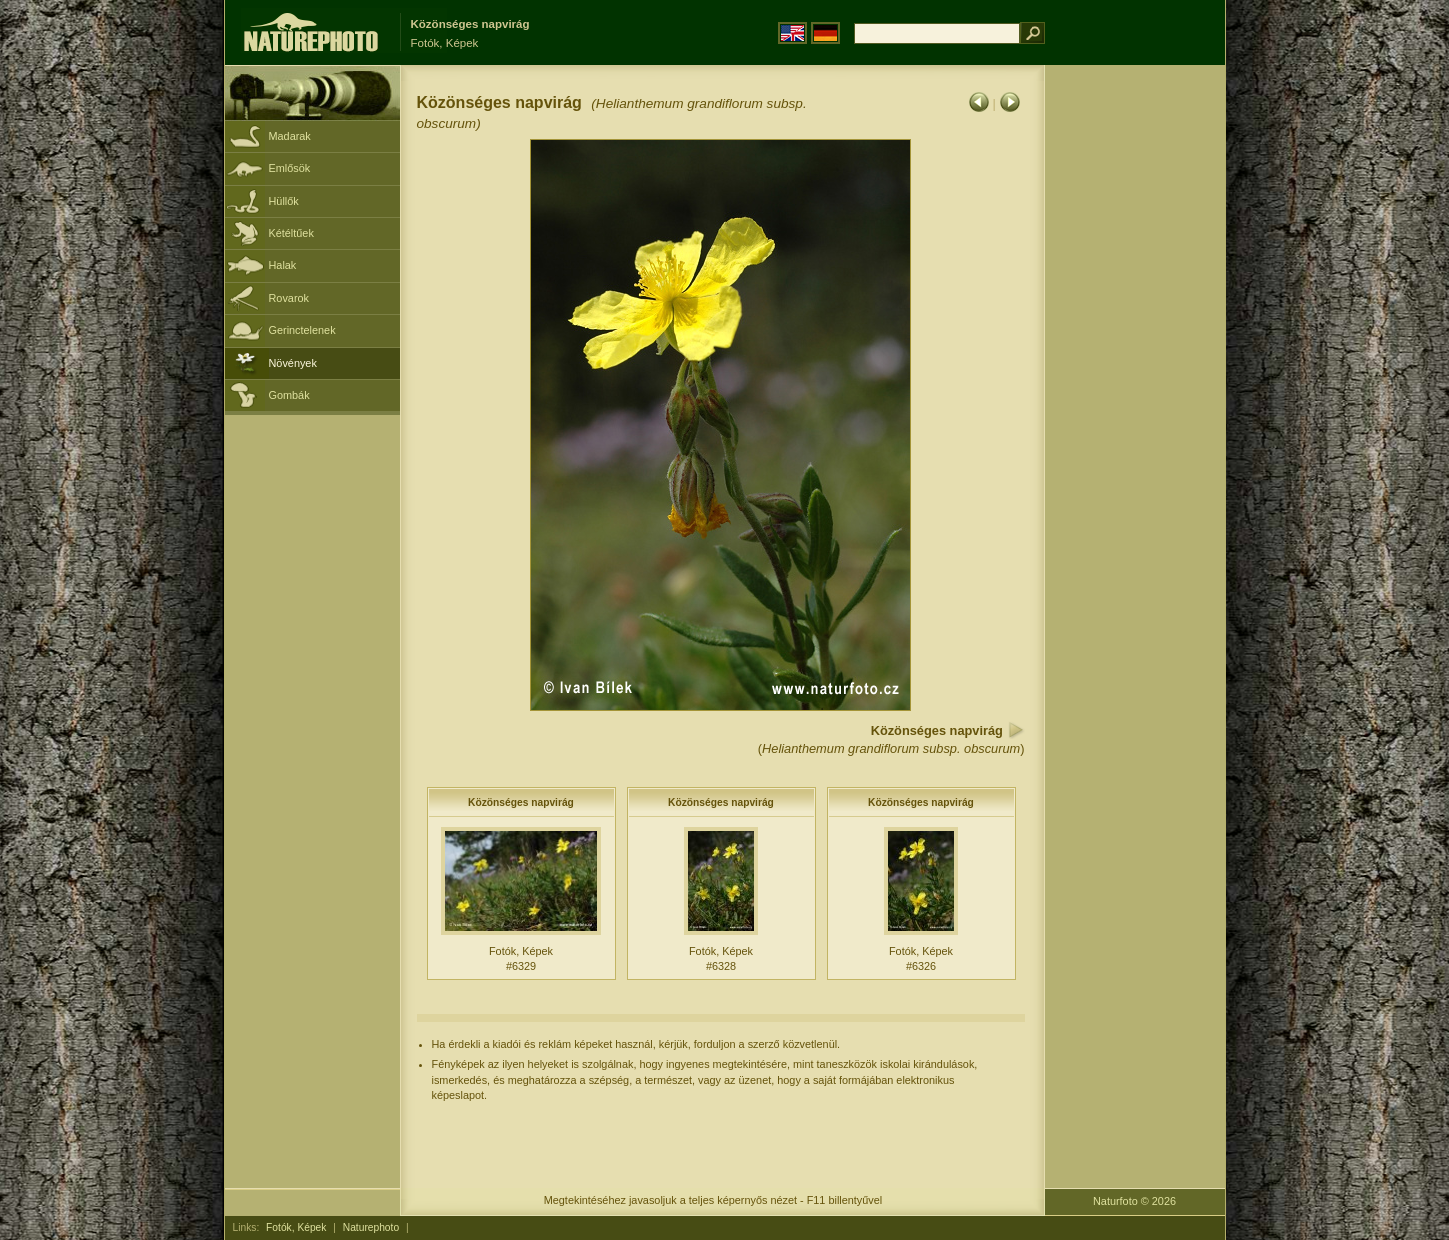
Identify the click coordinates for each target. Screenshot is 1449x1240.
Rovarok (289, 298)
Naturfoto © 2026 (1134, 1201)
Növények (293, 363)
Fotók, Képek (296, 1227)
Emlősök (290, 168)
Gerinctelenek (302, 330)
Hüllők (284, 201)
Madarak (290, 136)
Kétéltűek (291, 233)
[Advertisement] (1135, 385)
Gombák (289, 395)
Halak (283, 265)
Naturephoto (371, 1227)
